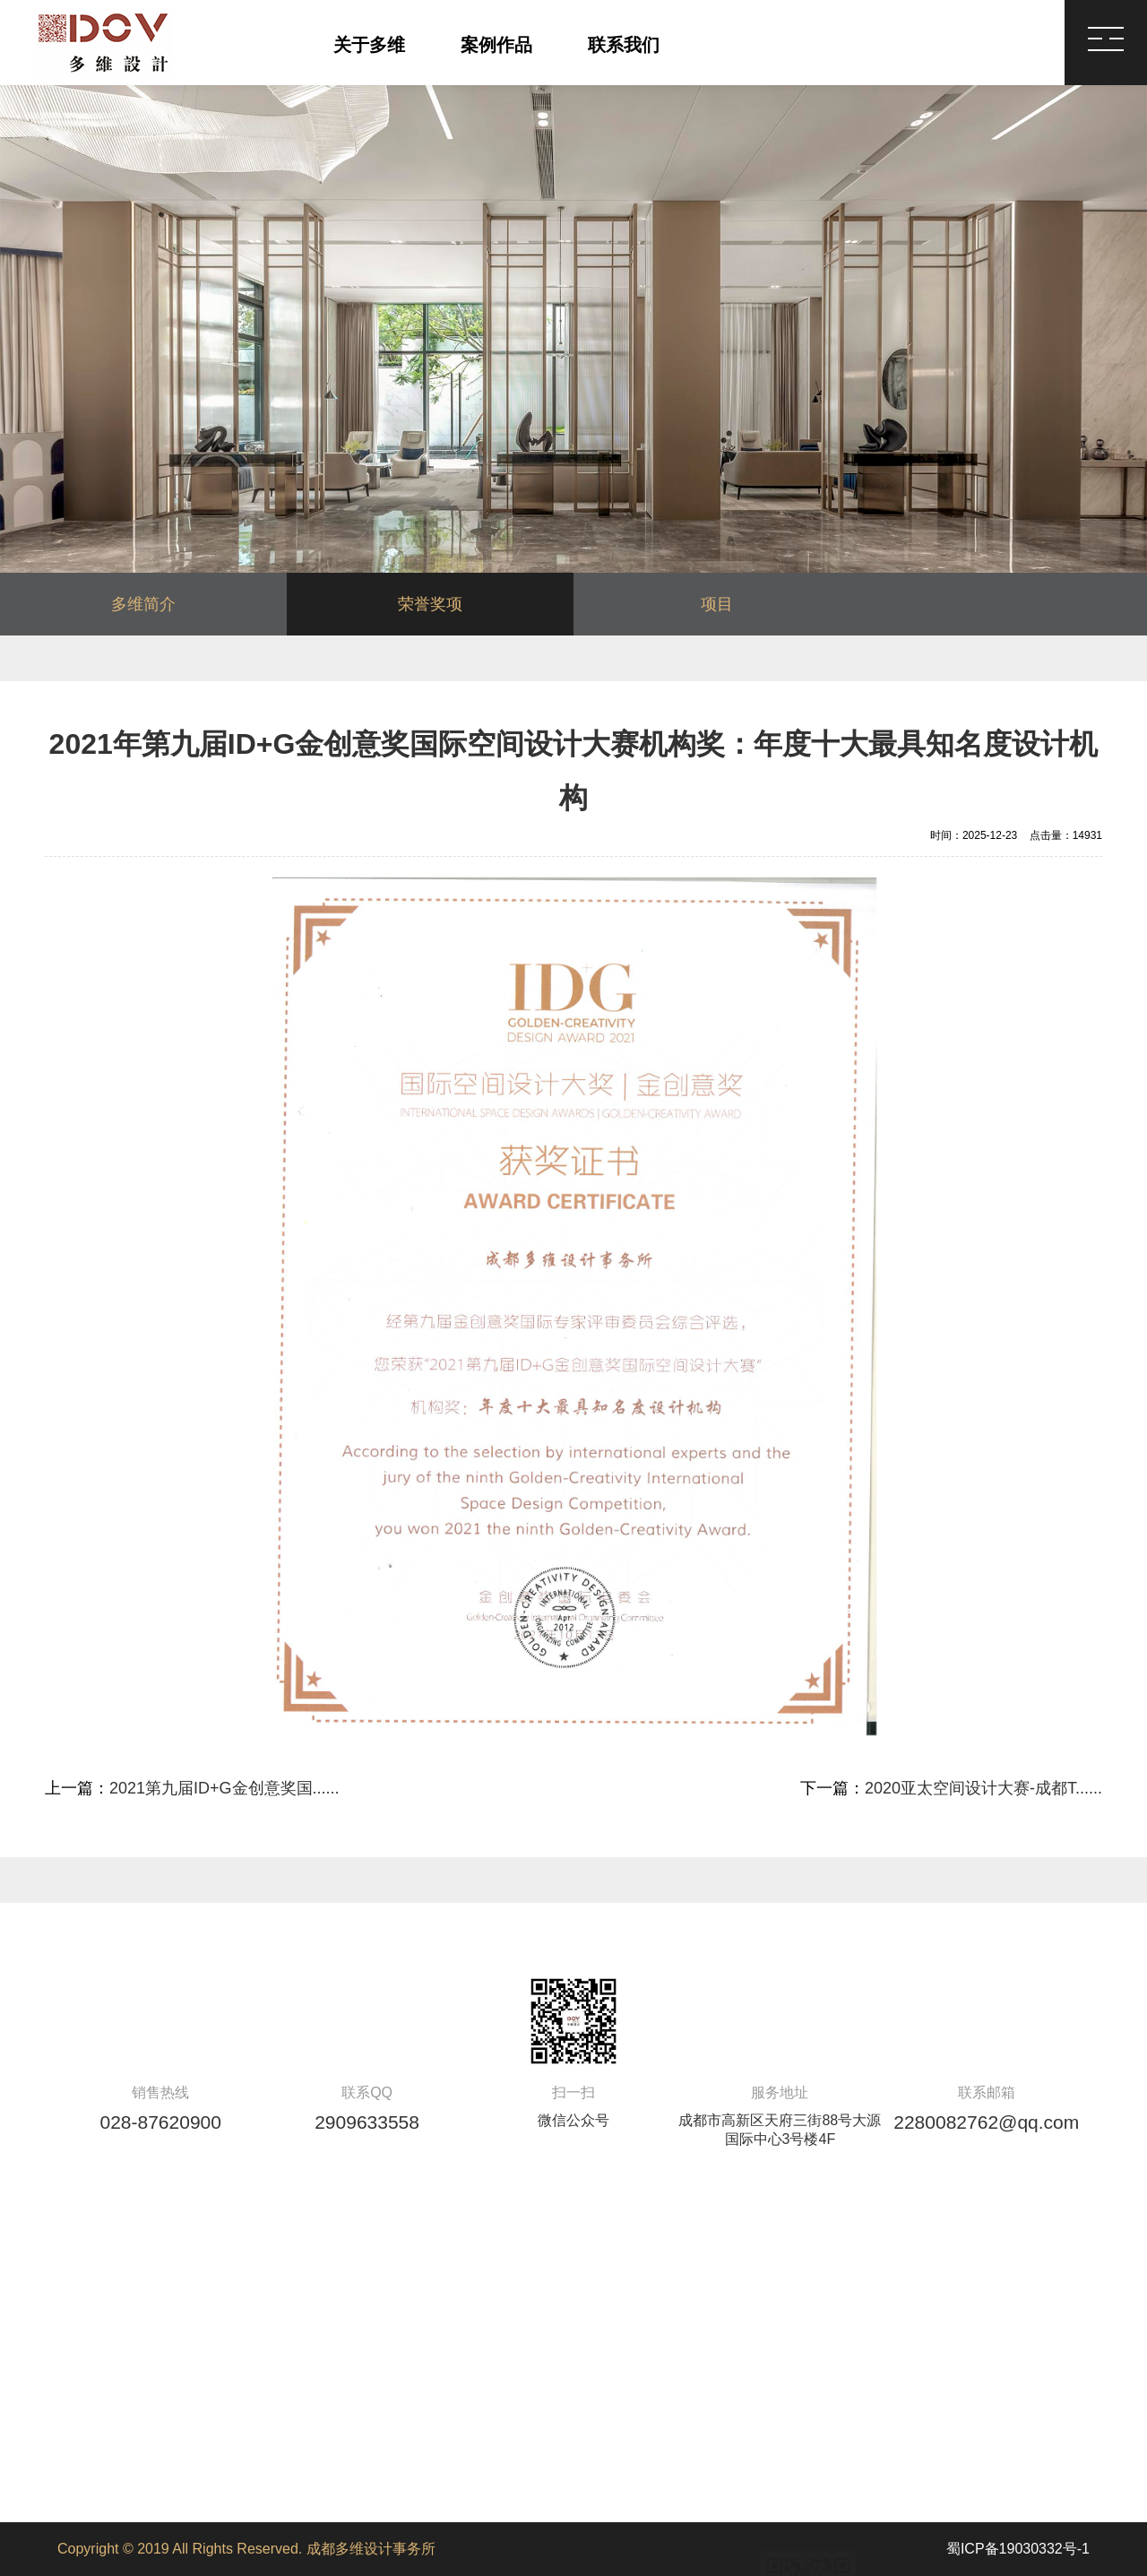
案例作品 (496, 45)
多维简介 (143, 604)
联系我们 (624, 45)
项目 (717, 604)
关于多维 (369, 45)
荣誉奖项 (430, 604)
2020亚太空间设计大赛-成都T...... (983, 1788)
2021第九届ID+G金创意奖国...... (224, 1788)
